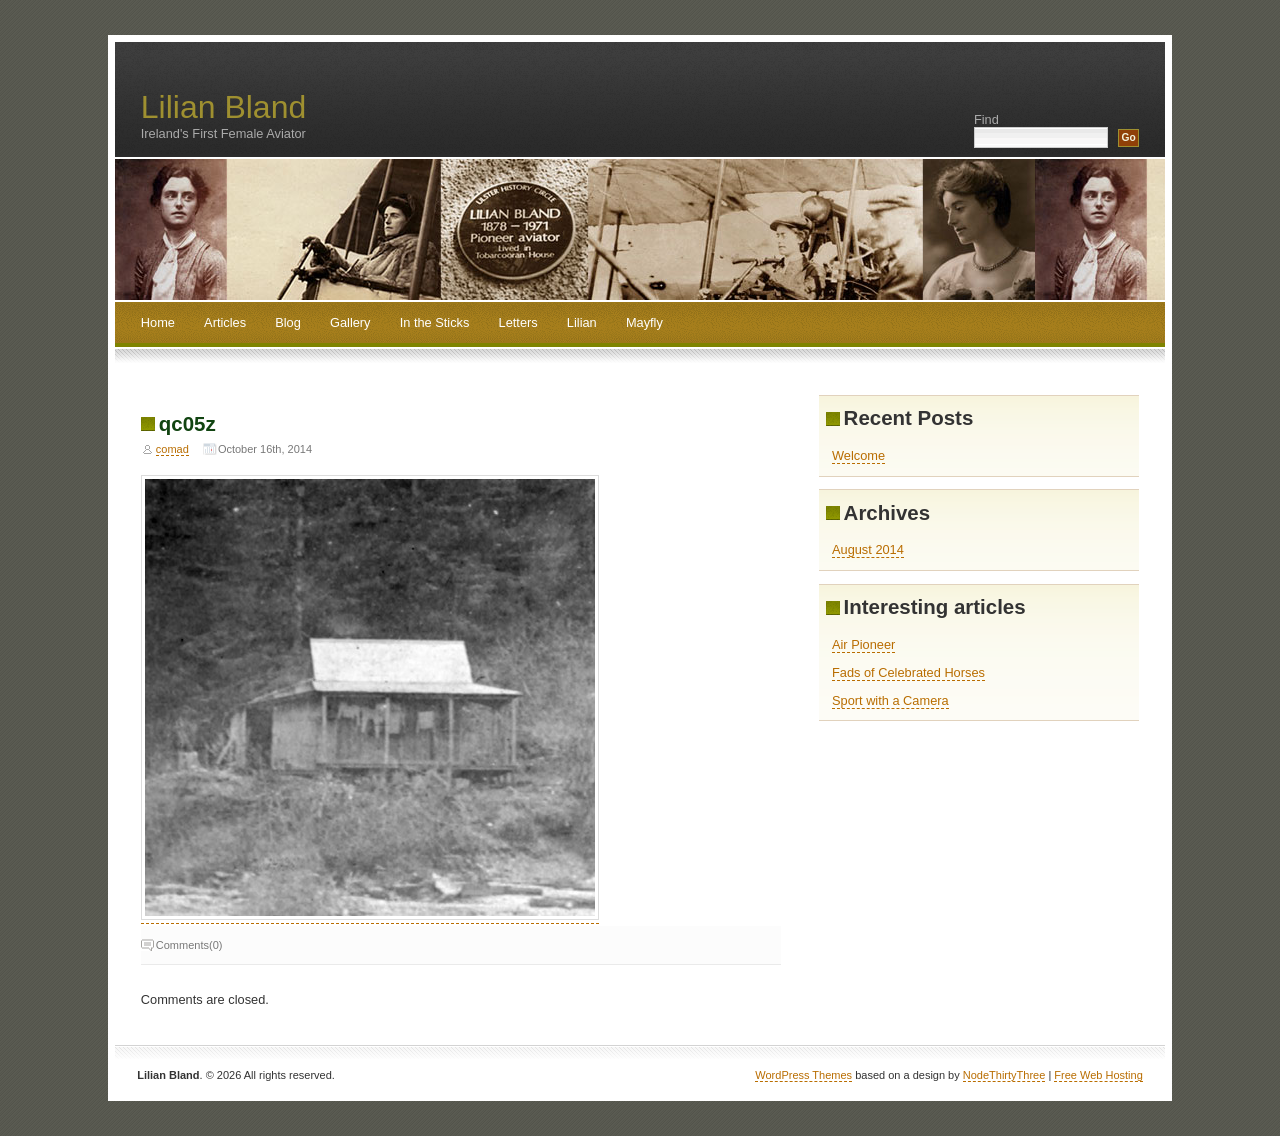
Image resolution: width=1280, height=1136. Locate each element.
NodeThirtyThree (1004, 1075)
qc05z (187, 423)
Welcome (858, 455)
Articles (225, 322)
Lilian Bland (223, 107)
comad (172, 449)
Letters (518, 322)
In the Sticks (435, 322)
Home (158, 322)
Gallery (350, 322)
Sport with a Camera (890, 700)
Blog (288, 322)
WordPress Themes (803, 1075)
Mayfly (644, 322)
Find (986, 119)
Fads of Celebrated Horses (908, 672)
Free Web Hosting (1098, 1075)
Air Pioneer (863, 644)
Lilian (582, 322)
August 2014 (868, 549)
